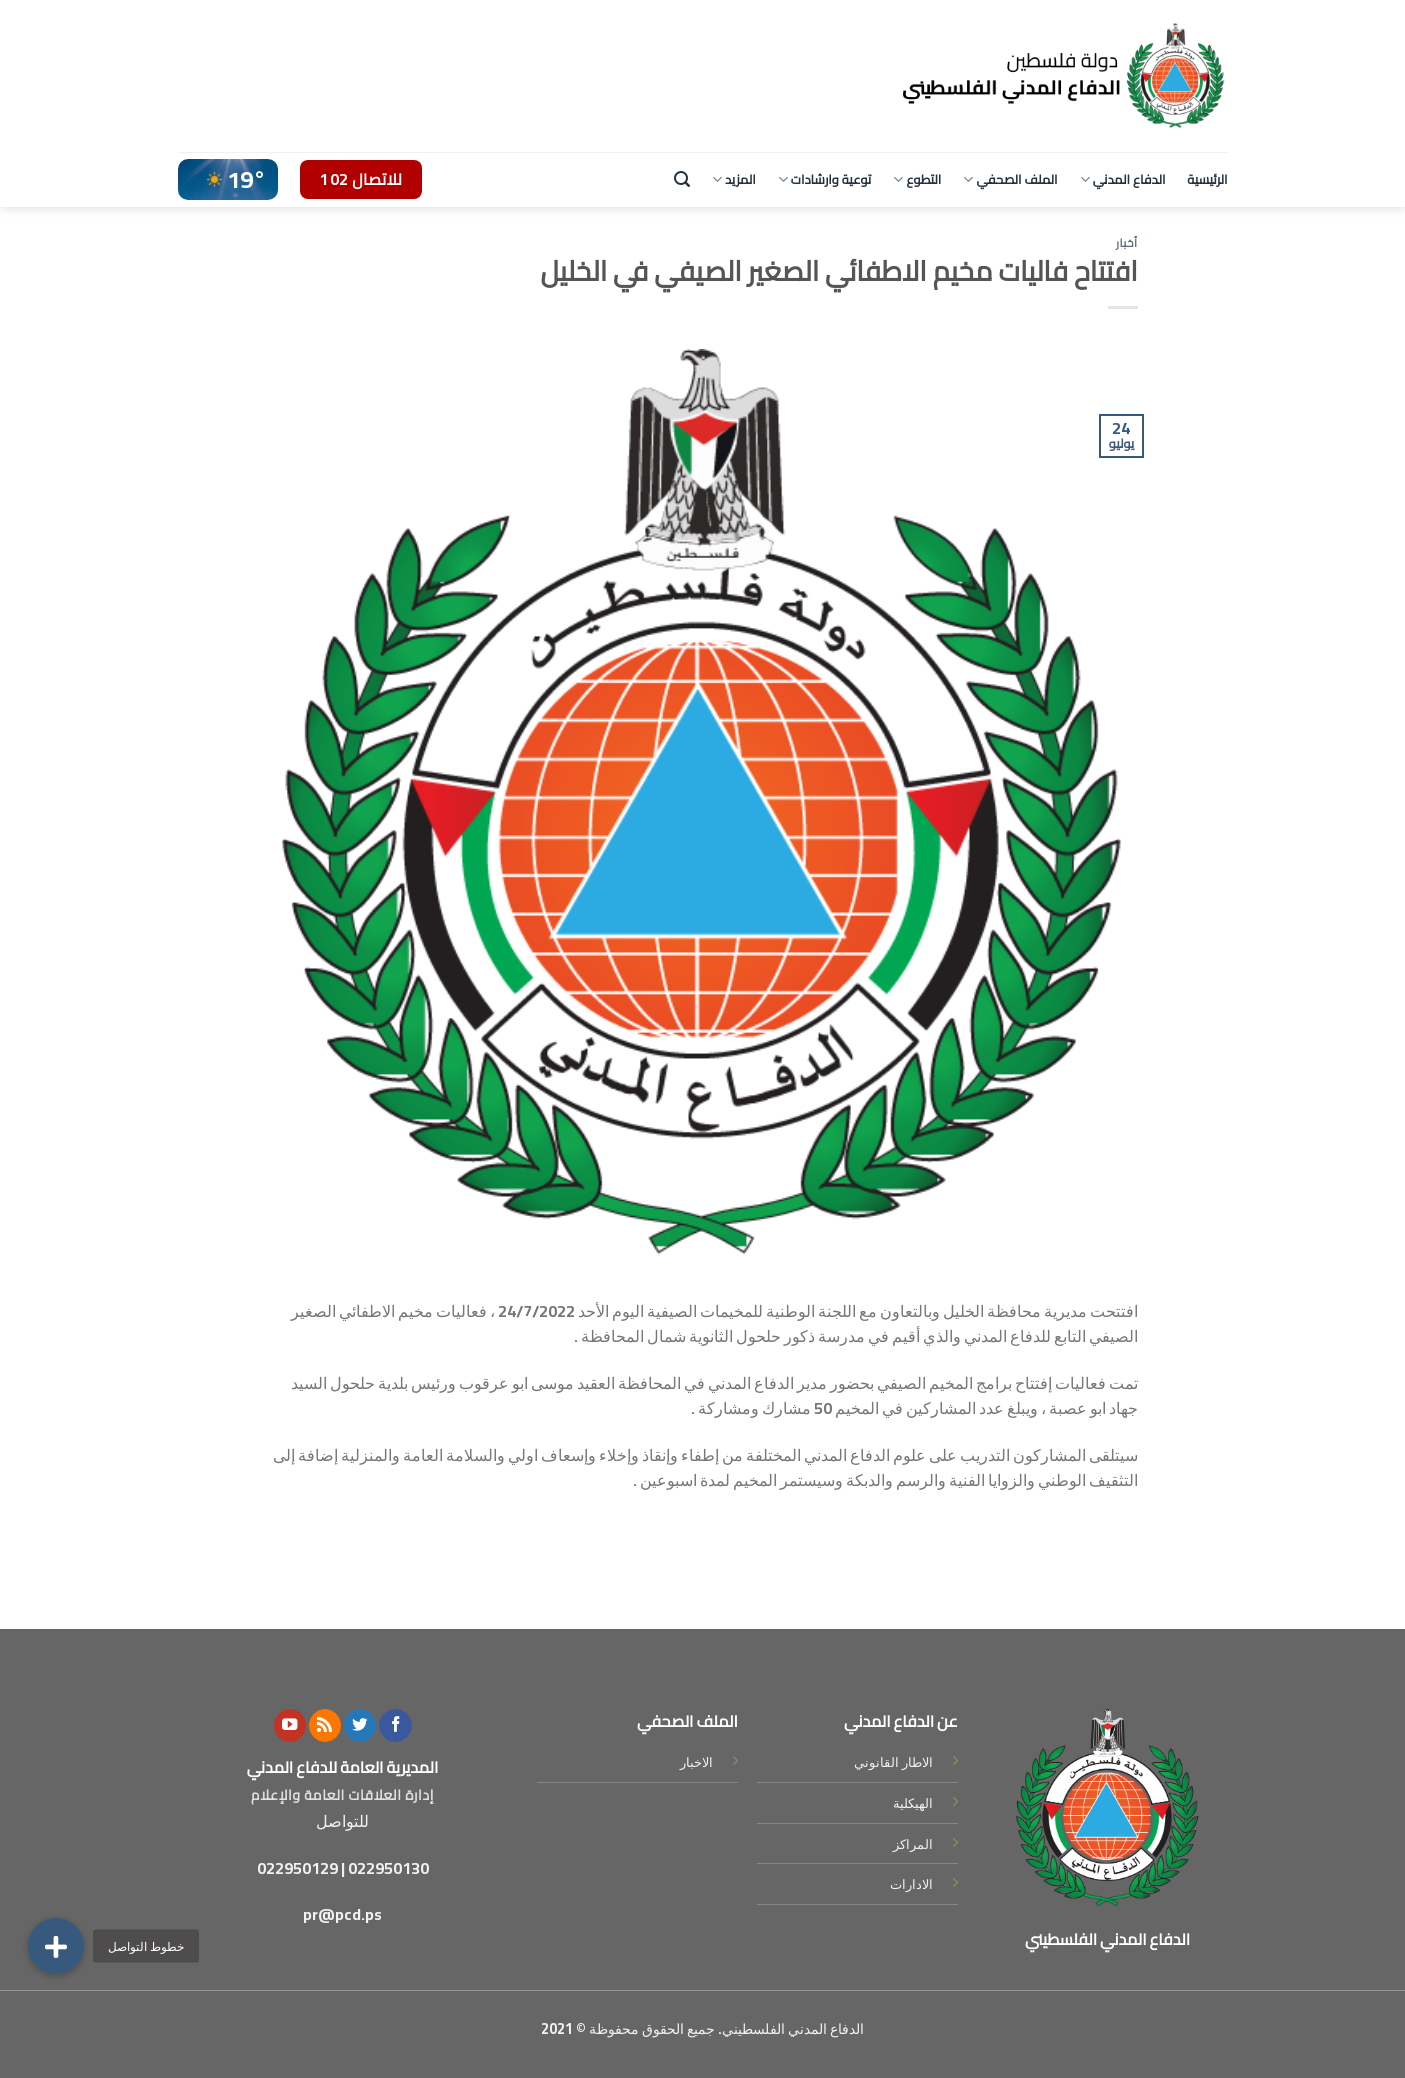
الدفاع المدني (1123, 179)
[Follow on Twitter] (360, 1725)
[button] (56, 1946)
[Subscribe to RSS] (325, 1725)
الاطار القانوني (893, 1762)
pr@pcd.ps (342, 1914)
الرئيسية (1207, 179)
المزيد (734, 179)
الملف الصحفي (1010, 179)
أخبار (1127, 242)
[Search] (682, 179)
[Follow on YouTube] (290, 1725)
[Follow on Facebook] (395, 1725)
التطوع (917, 179)
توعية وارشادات (825, 179)
